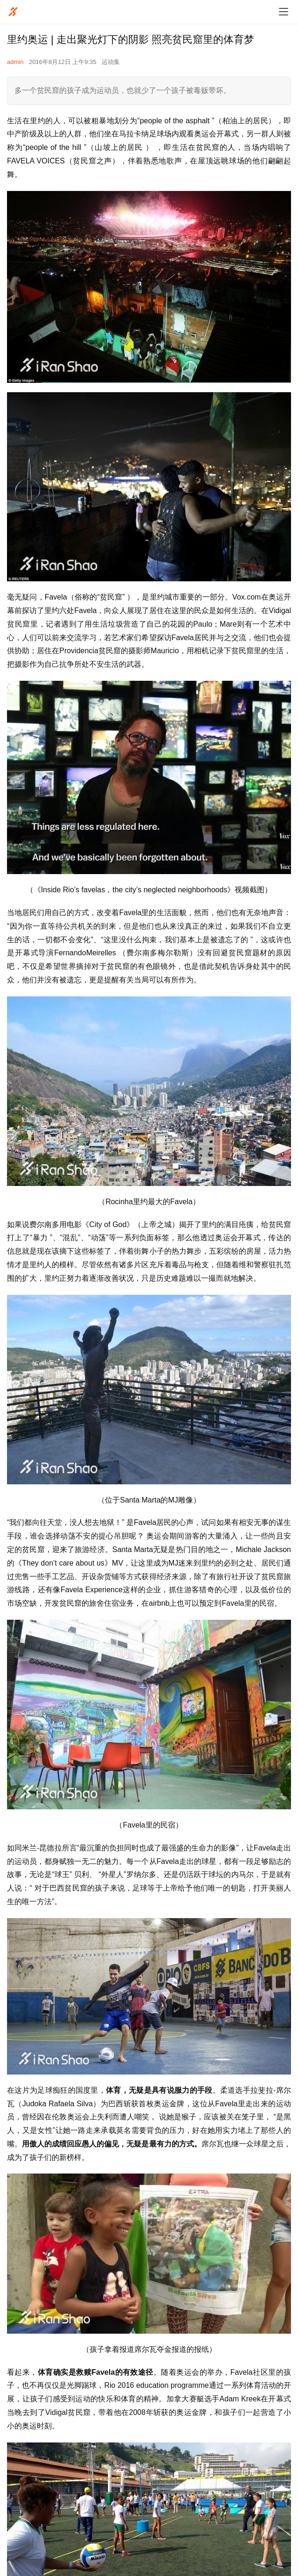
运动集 (111, 61)
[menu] (283, 11)
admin (15, 61)
